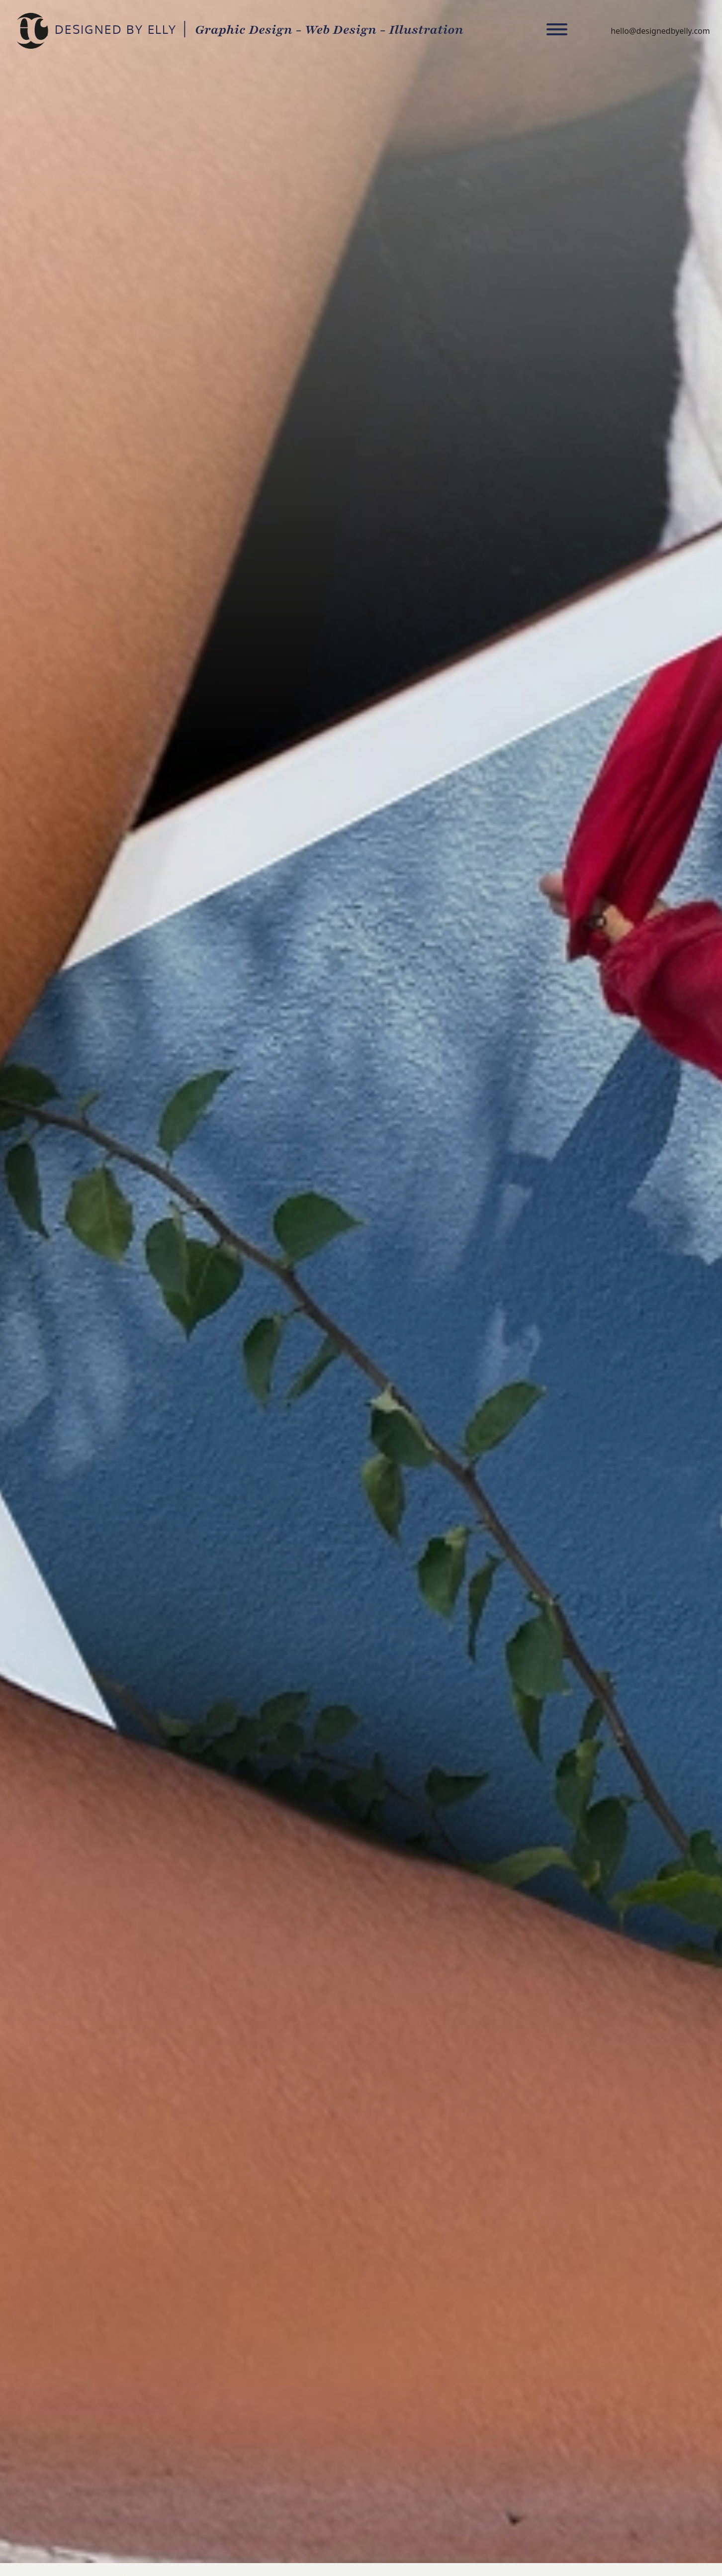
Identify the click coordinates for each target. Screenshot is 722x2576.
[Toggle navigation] (556, 30)
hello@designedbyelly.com (660, 30)
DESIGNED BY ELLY (31, 30)
